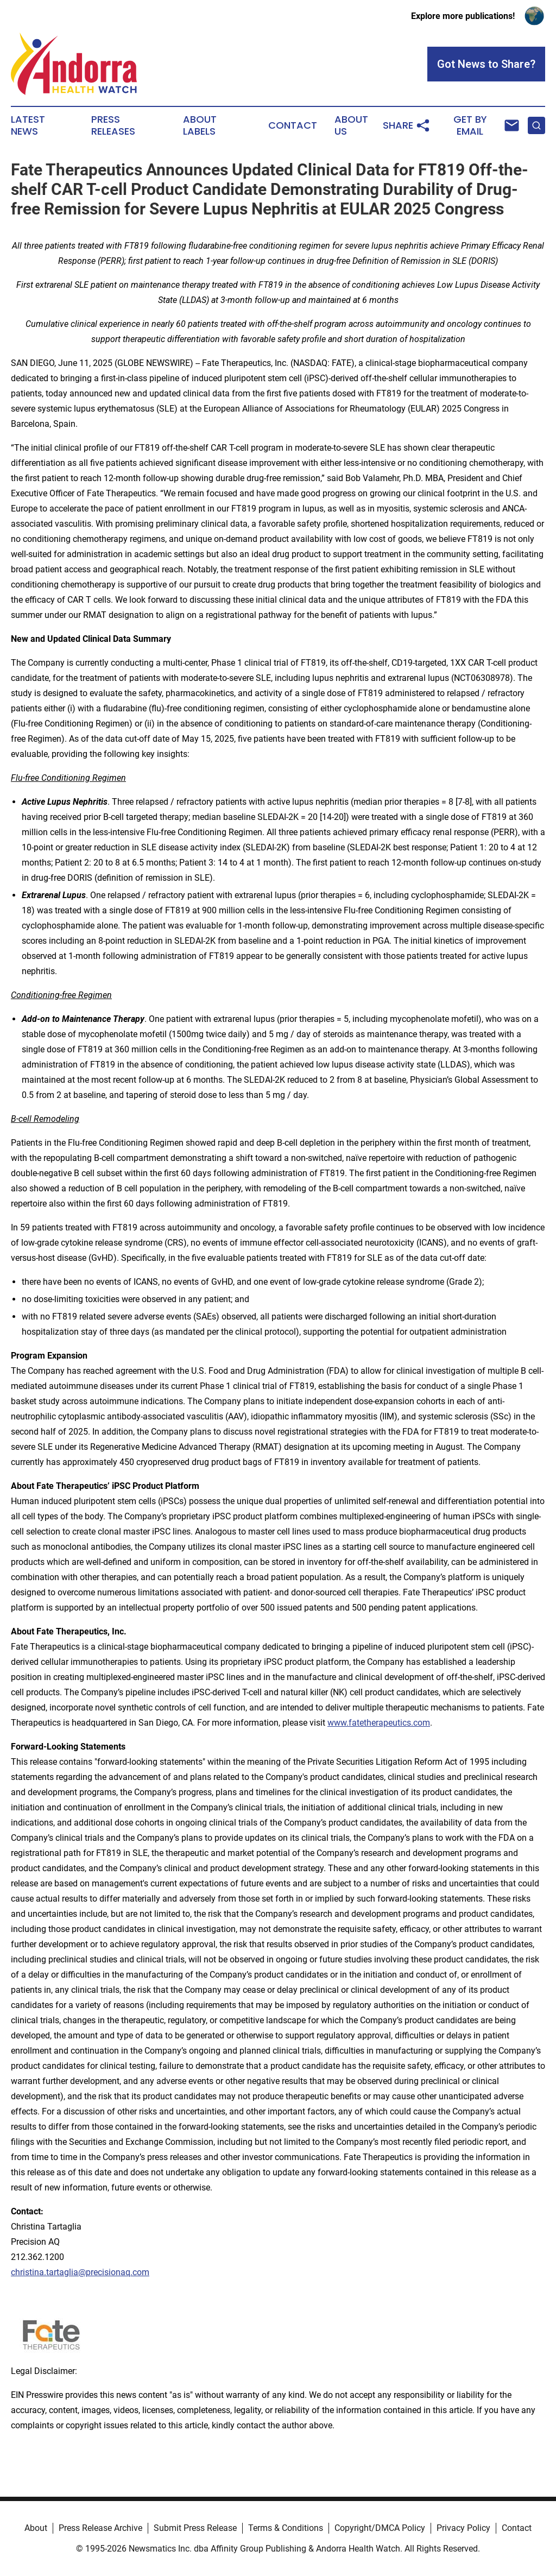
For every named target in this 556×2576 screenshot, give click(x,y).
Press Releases (113, 125)
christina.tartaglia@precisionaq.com (80, 2272)
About (35, 2528)
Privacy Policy (463, 2528)
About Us (351, 125)
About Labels (200, 125)
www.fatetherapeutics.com (378, 1723)
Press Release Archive (100, 2528)
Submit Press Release (195, 2528)
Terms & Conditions (285, 2528)
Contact (292, 125)
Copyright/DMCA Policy (379, 2528)
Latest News (28, 125)
